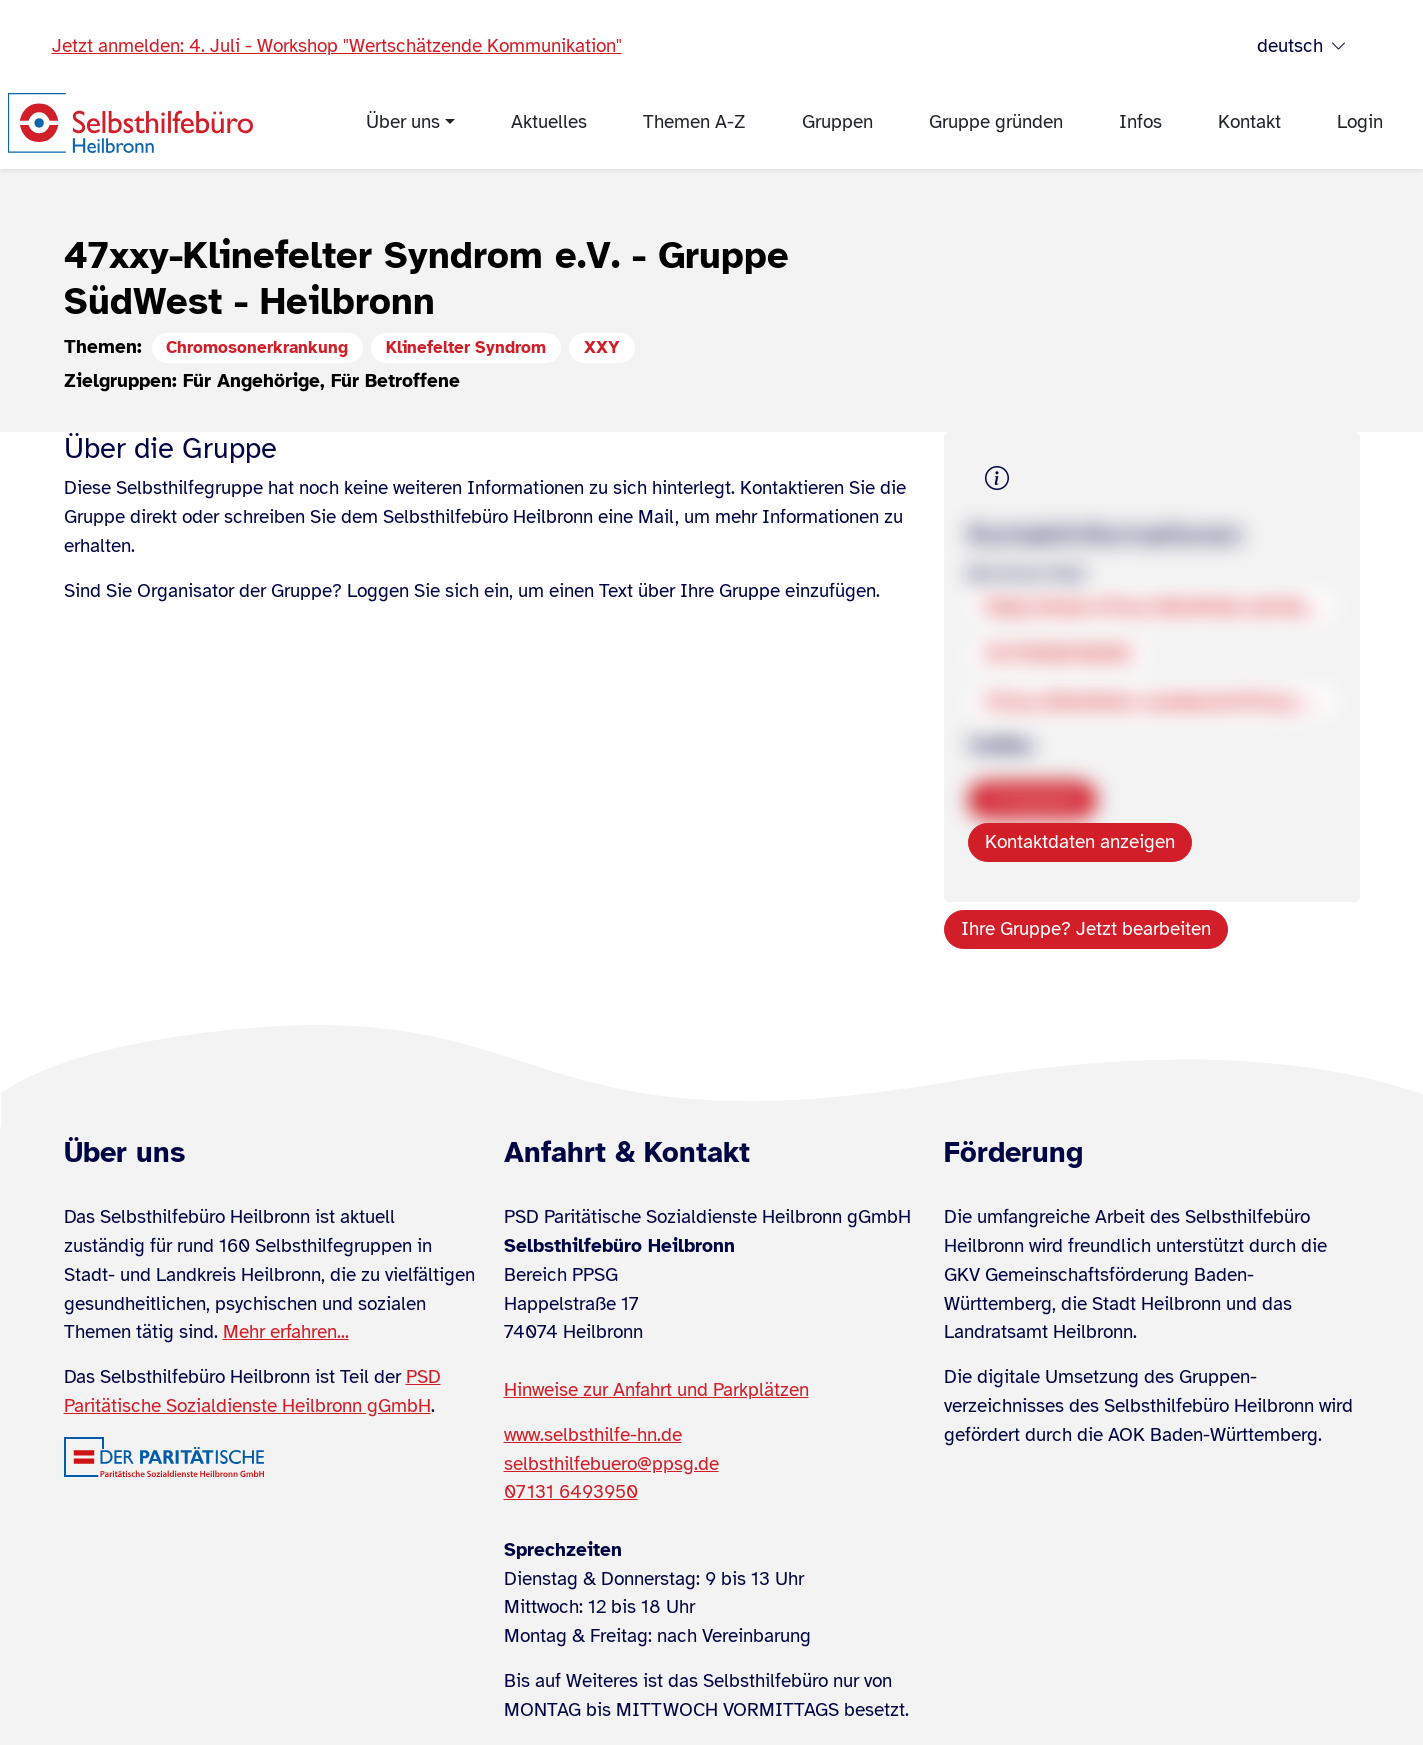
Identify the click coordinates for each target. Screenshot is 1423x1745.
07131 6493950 (571, 1492)
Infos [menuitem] (1140, 122)
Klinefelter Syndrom (466, 347)
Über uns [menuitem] (403, 122)
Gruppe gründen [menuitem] (996, 122)
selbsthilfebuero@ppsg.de (611, 1464)
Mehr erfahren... (286, 1332)
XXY (602, 347)
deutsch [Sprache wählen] (1302, 46)
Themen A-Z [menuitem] (694, 122)
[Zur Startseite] (130, 123)
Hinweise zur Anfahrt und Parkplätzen (656, 1390)
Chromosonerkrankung (257, 347)
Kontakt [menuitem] (1249, 122)
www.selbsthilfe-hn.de (593, 1435)
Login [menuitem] (1360, 122)
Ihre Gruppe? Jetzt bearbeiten (1086, 929)
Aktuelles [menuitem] (549, 122)
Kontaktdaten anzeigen (1080, 842)
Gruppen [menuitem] (837, 122)
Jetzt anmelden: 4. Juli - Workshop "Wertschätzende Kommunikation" (337, 46)
